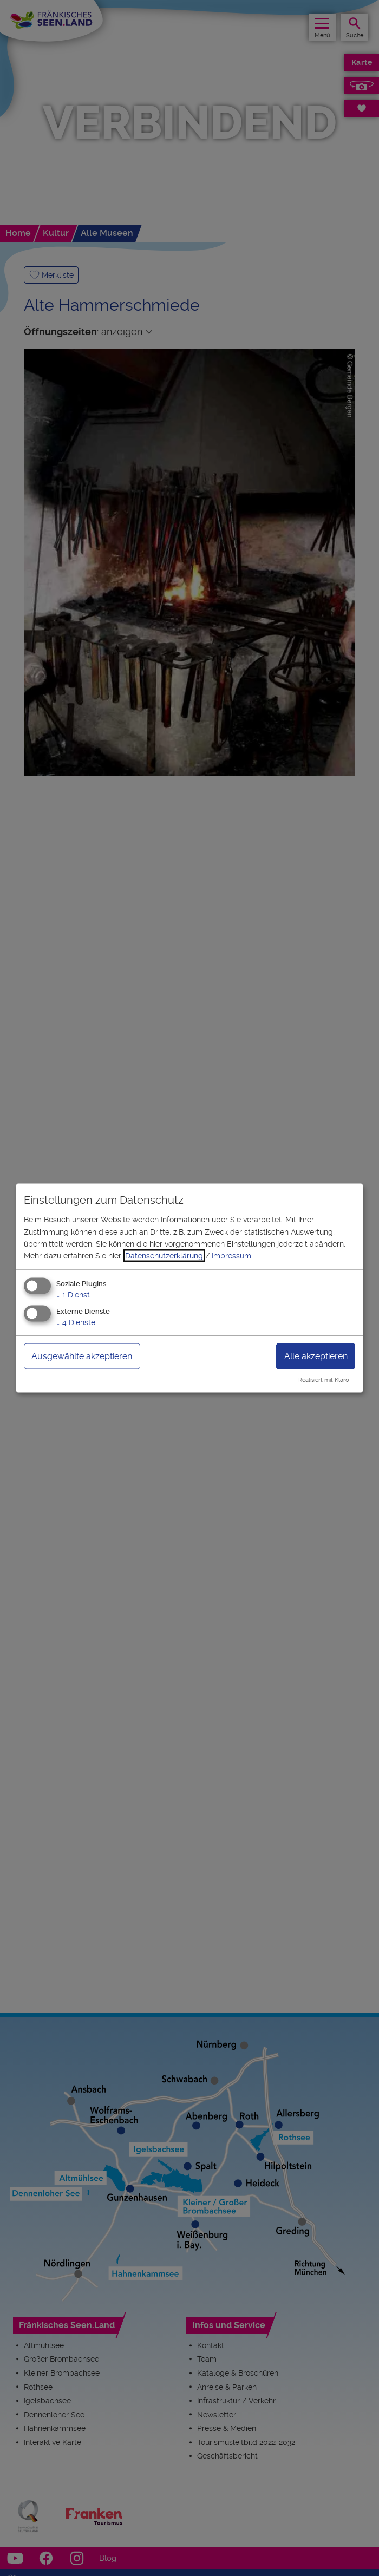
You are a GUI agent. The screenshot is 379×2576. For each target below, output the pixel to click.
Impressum (231, 1255)
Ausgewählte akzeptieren (81, 1356)
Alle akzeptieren (316, 1356)
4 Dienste (75, 1322)
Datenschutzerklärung (164, 1255)
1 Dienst (73, 1294)
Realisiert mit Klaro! (324, 1380)
